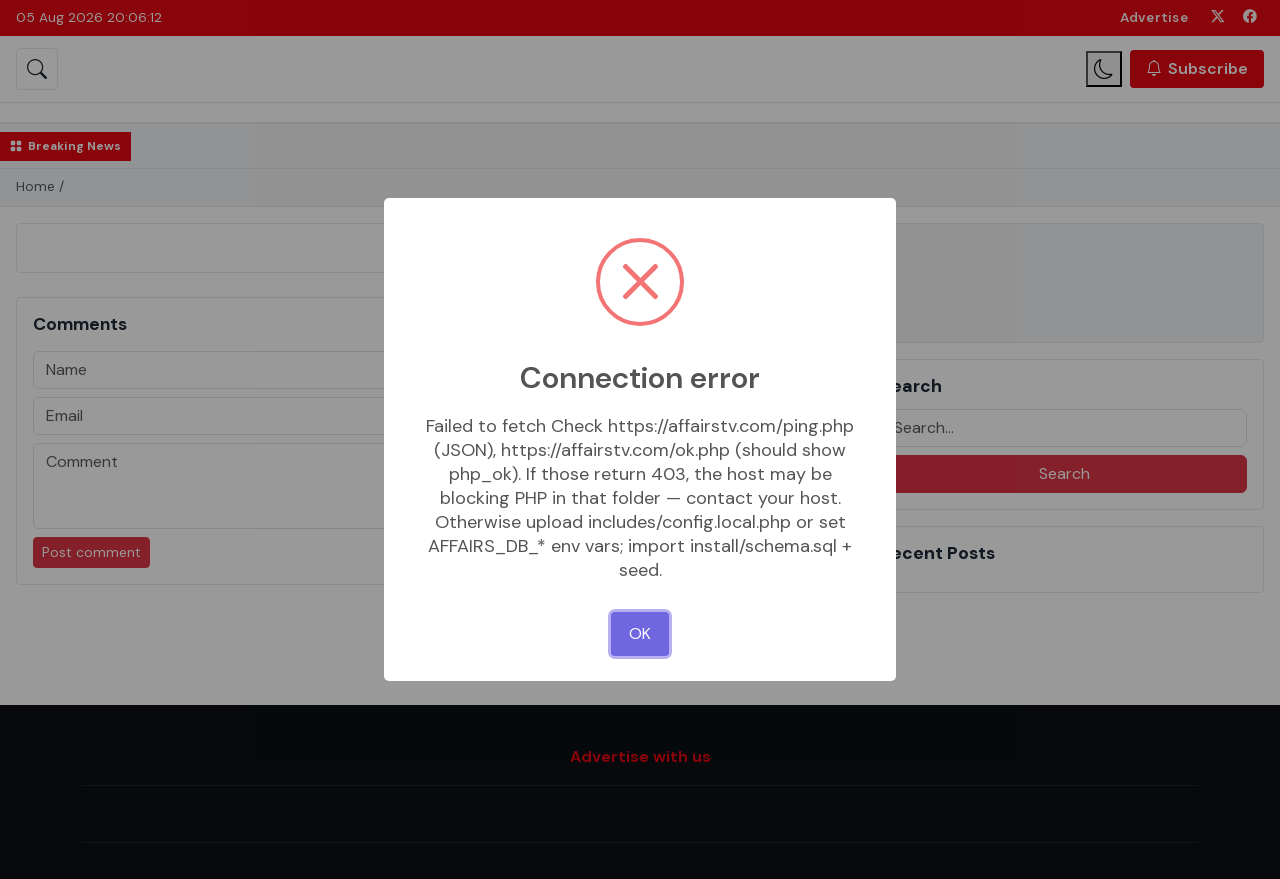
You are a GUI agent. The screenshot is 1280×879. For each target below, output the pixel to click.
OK (640, 633)
